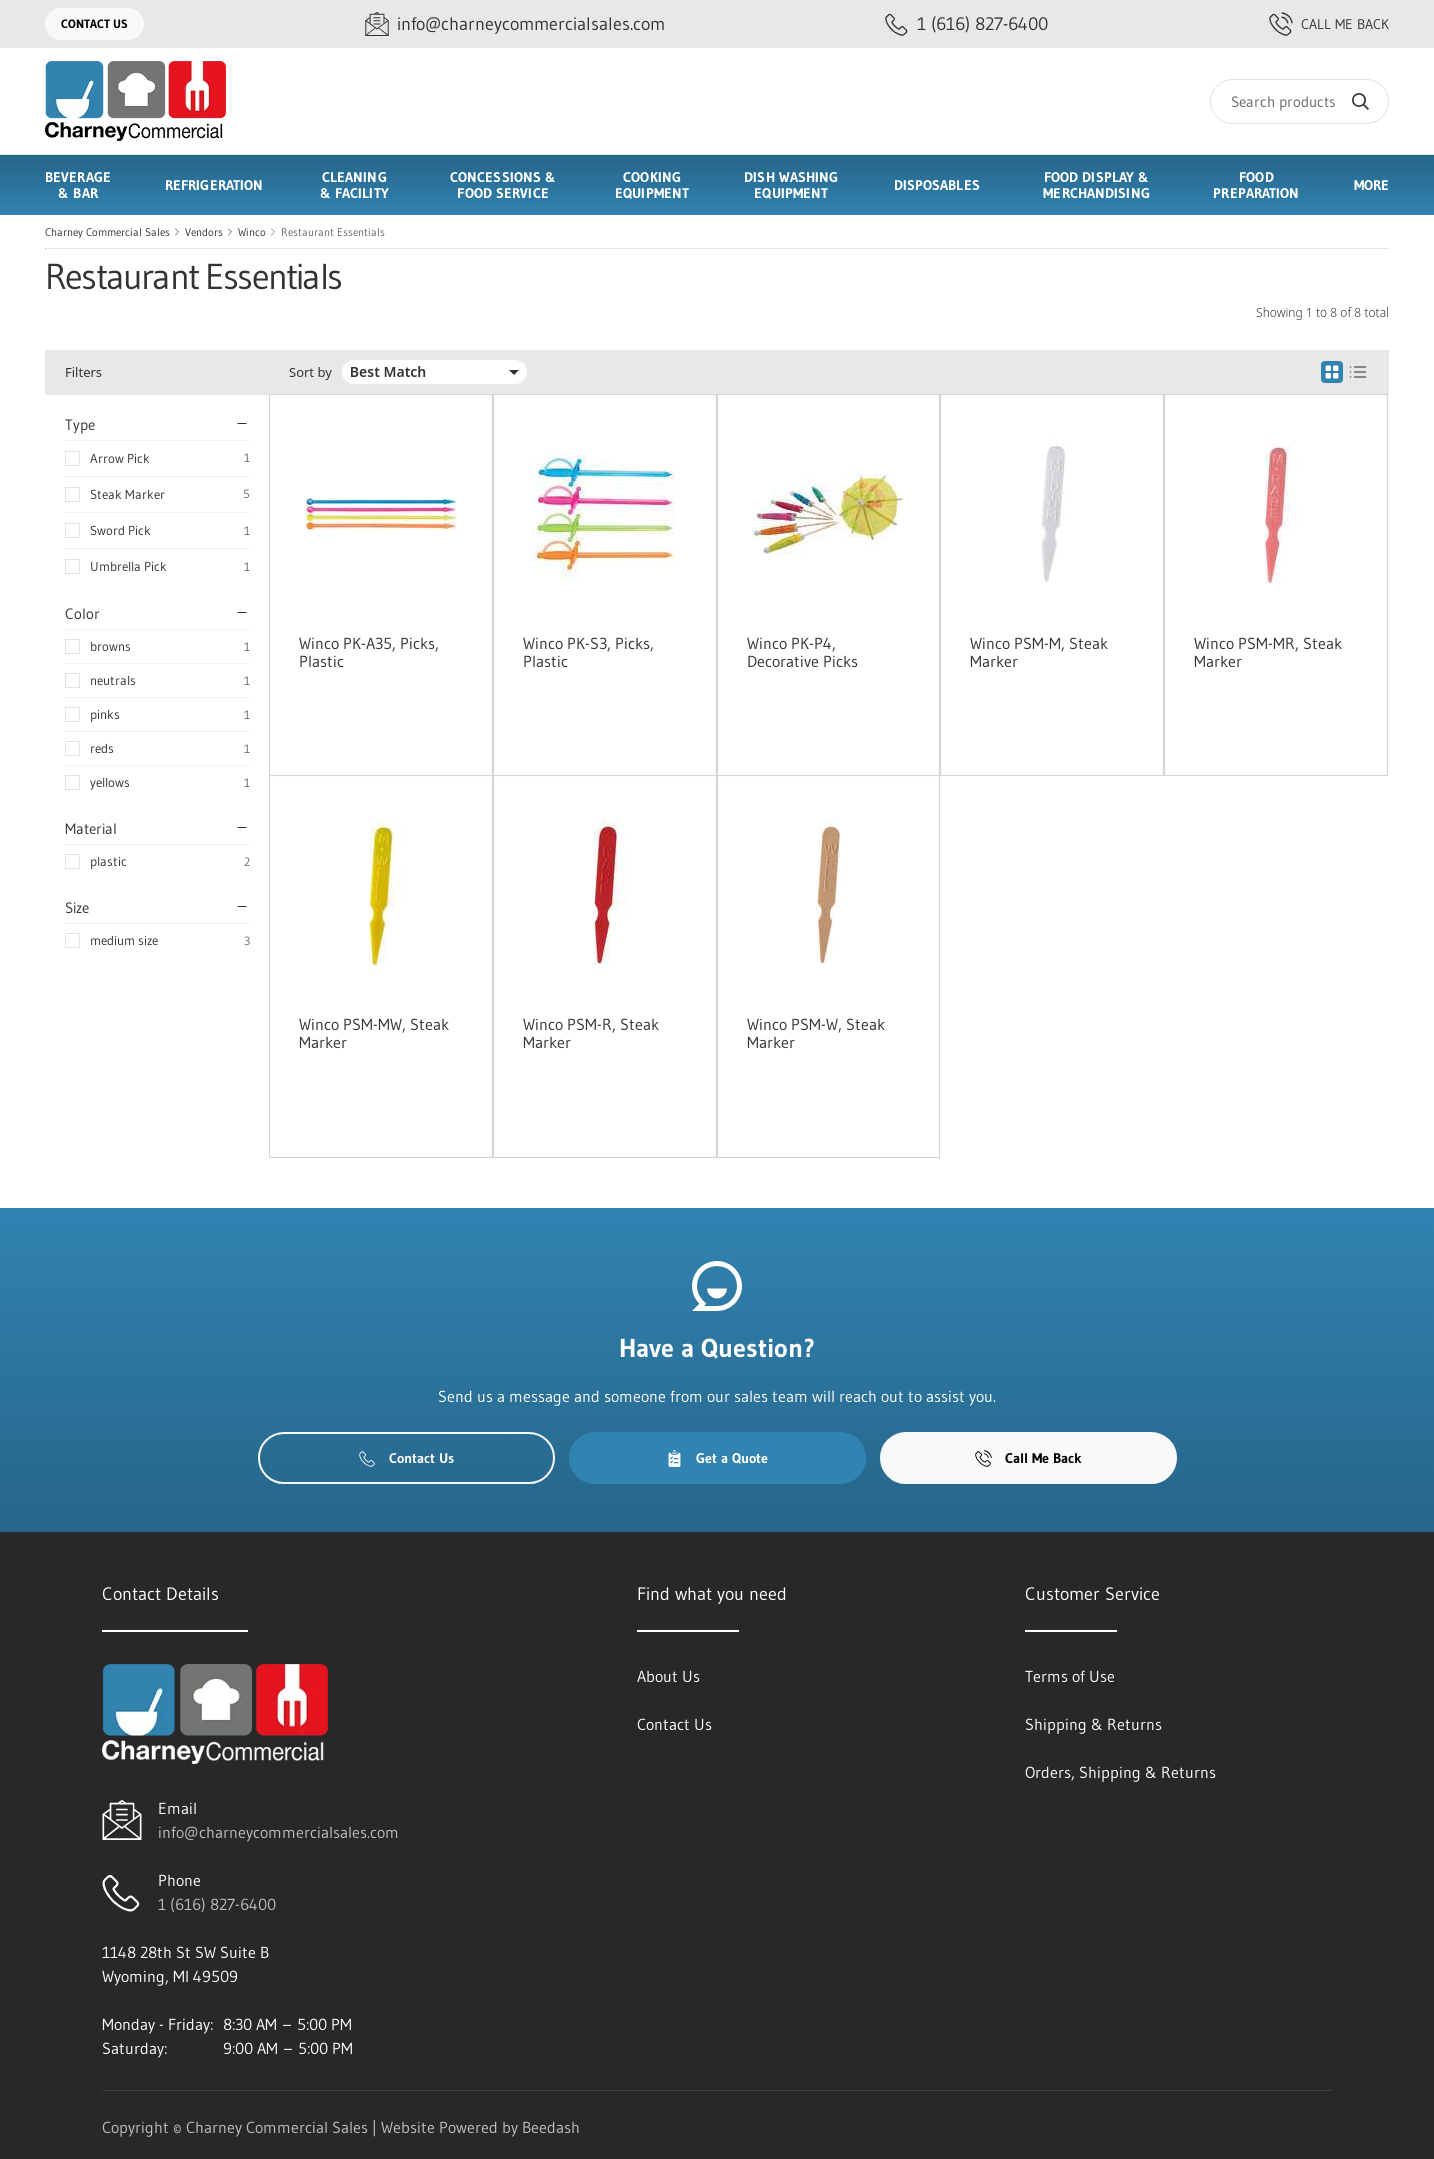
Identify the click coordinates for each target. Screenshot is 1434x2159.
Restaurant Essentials (333, 232)
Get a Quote (717, 1458)
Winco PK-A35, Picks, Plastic (369, 652)
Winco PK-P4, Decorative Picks (802, 652)
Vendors (204, 232)
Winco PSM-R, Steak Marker (591, 1033)
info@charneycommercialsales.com (278, 1832)
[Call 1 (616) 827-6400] (966, 24)
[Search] (1299, 101)
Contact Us (94, 23)
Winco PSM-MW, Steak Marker (374, 1033)
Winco (252, 232)
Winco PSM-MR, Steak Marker (1268, 652)
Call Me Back (1329, 24)
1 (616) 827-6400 (217, 1904)
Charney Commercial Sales (107, 232)
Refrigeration (214, 185)
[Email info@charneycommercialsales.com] (515, 24)
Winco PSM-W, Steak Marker (816, 1033)
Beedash (551, 2127)
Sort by (310, 372)
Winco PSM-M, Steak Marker (1039, 652)
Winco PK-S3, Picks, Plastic (588, 652)
